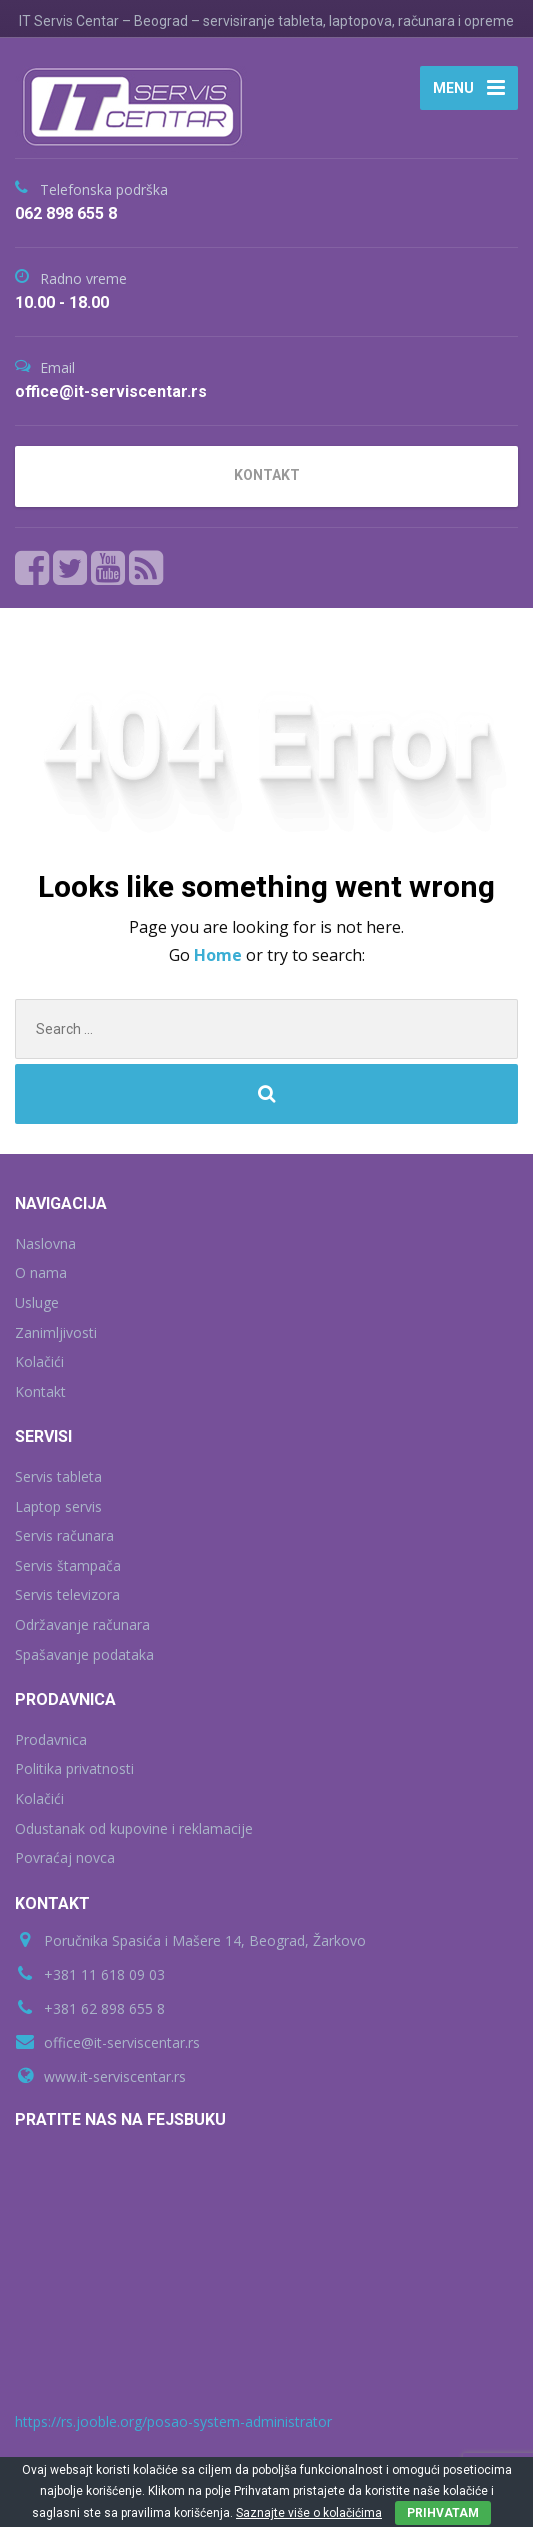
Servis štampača (68, 1565)
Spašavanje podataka (84, 1654)
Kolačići (39, 1361)
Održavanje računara (82, 1624)
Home (220, 955)
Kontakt (40, 1391)
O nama (41, 1272)
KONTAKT (267, 475)
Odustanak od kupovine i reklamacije (134, 1828)
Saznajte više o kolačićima (309, 2513)
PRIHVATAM (443, 2513)
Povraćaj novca (65, 1857)
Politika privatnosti (74, 1768)
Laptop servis (58, 1506)
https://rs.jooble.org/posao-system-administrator (173, 2421)
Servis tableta (58, 1476)
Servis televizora (67, 1594)
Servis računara (64, 1535)
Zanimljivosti (56, 1332)
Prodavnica (51, 1739)
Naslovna (45, 1243)
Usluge (37, 1302)
